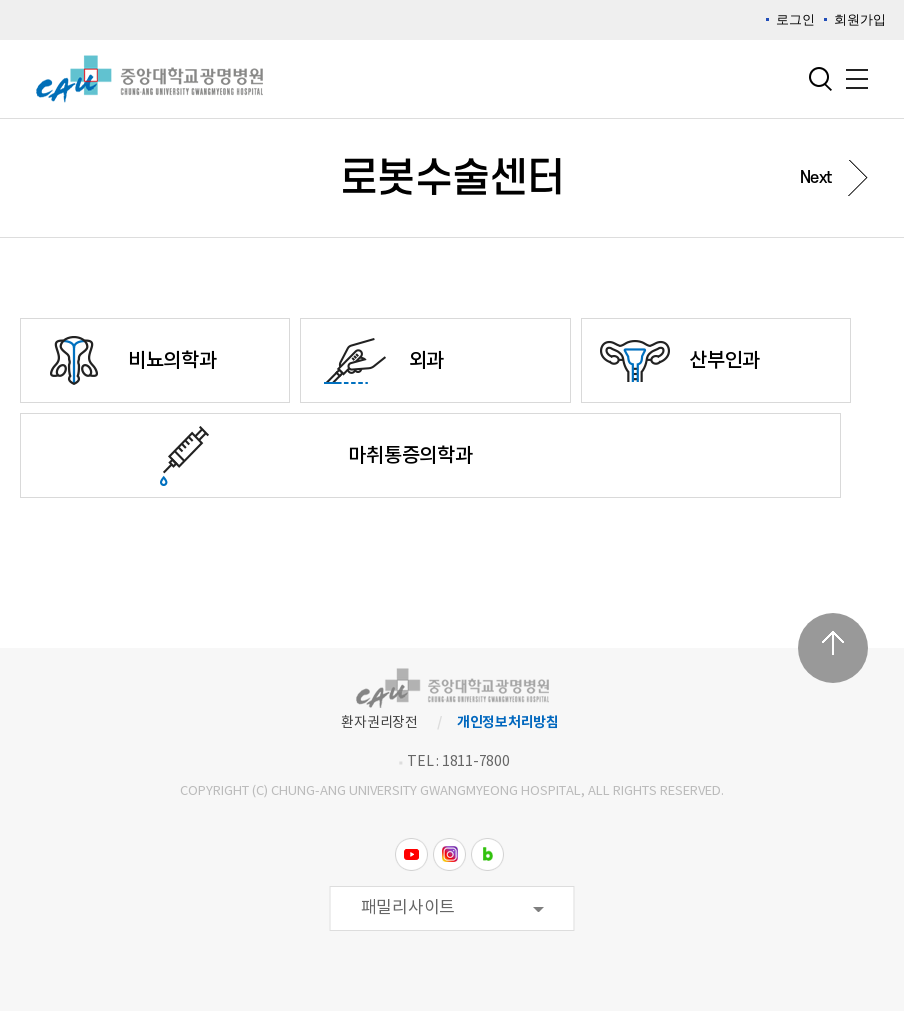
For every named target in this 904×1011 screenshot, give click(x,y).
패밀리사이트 (408, 908)
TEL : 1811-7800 (458, 762)
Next (816, 178)
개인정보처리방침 (508, 722)
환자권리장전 (379, 723)
